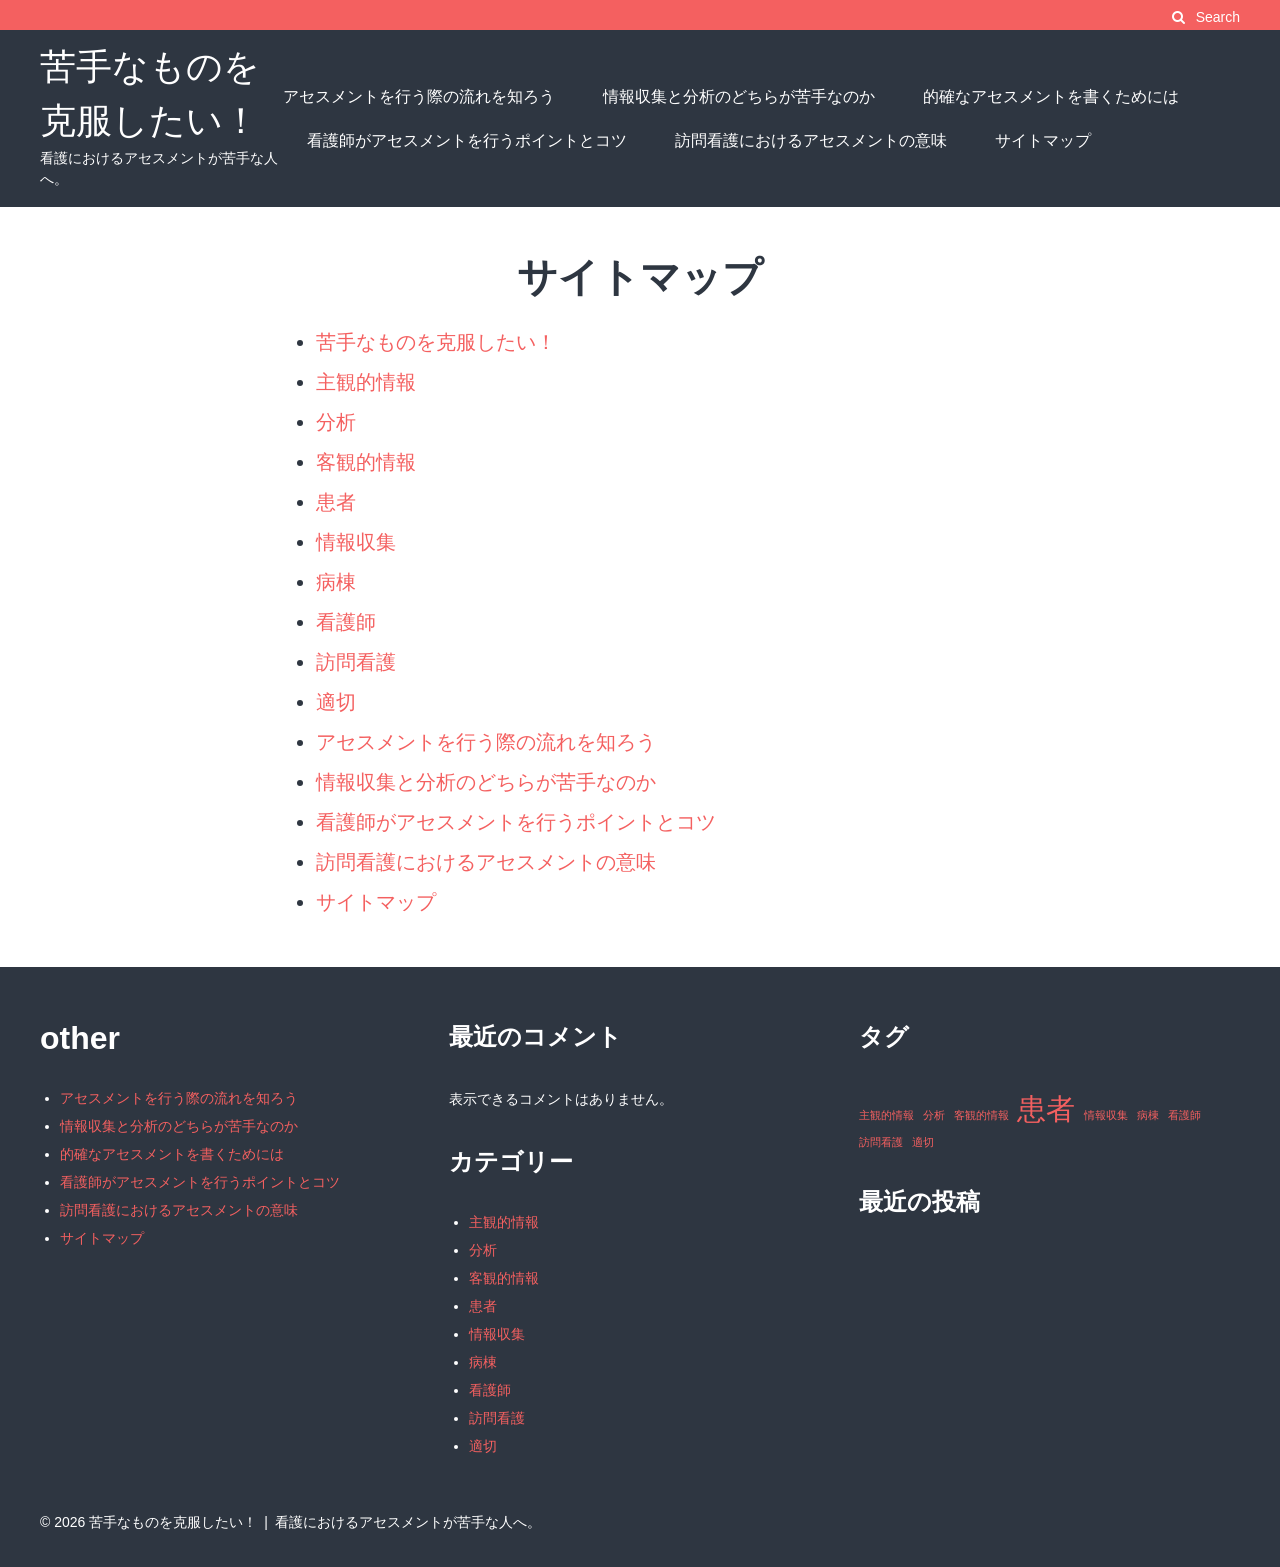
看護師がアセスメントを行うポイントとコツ (467, 140)
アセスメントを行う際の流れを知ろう (419, 96)
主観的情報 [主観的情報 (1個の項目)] (886, 1115)
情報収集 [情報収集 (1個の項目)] (1106, 1115)
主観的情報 (366, 382)
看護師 (346, 622)
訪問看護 (356, 662)
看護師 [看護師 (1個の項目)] (1184, 1115)
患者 (336, 502)
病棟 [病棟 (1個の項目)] (1148, 1115)
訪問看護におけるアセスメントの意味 (811, 140)
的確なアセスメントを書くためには (1051, 96)
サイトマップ (1043, 140)
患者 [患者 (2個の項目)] (1046, 1108)
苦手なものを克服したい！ (436, 342)
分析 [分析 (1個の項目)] (934, 1115)
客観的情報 (366, 462)
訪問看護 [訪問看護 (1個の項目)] (881, 1142)
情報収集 (356, 542)
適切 (336, 702)
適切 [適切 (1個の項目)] (923, 1142)
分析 (336, 422)
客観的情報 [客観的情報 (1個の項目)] (981, 1115)
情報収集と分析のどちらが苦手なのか (739, 96)
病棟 (336, 582)
